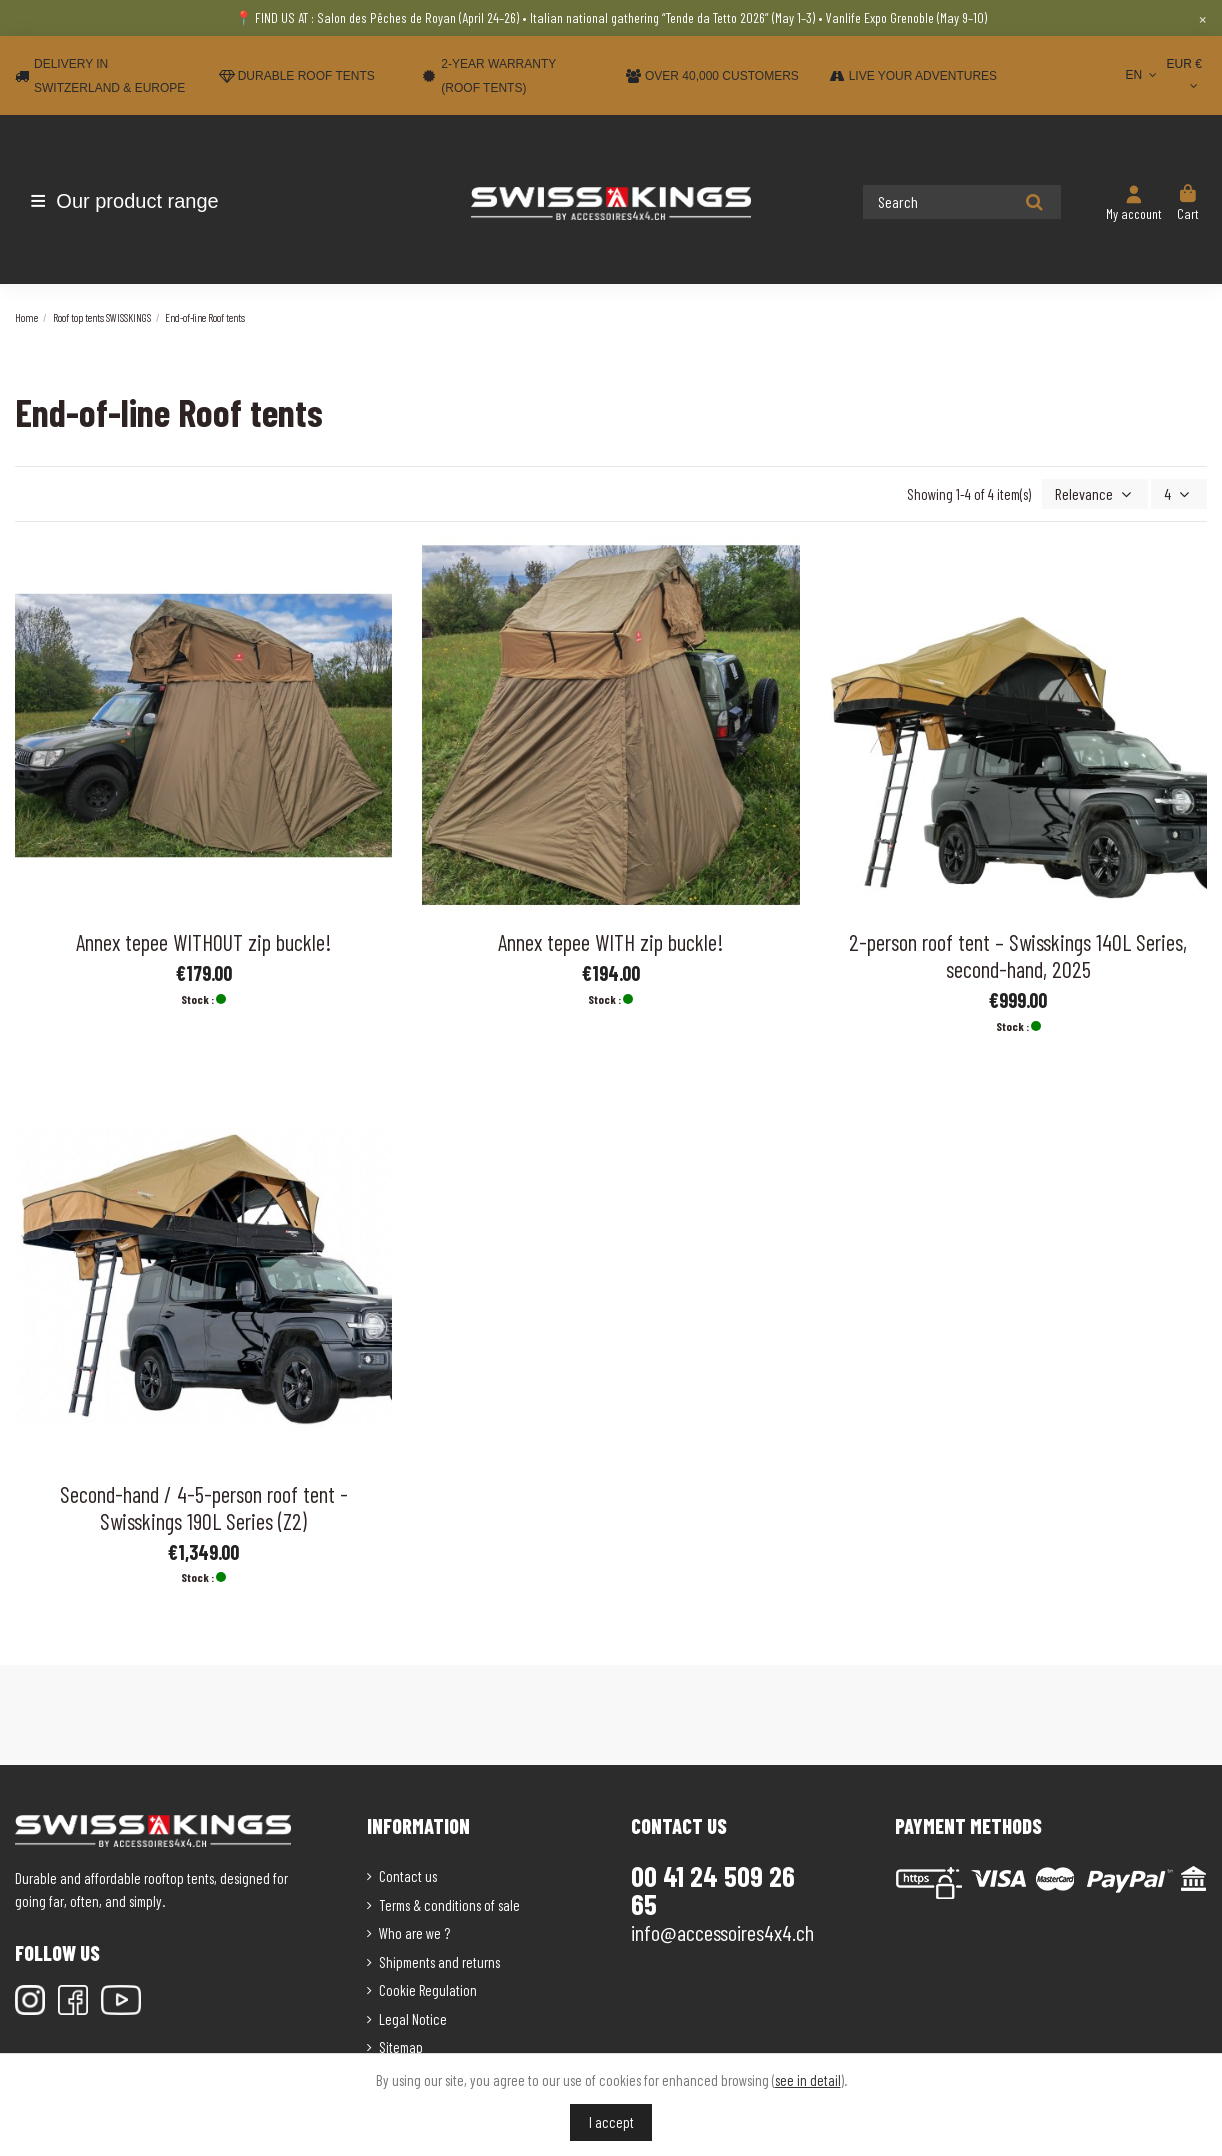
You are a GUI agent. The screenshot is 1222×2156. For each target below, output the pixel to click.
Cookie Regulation (428, 1988)
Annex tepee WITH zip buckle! (610, 940)
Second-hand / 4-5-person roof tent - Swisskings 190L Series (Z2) (204, 1505)
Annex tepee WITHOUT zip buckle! (203, 940)
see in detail (808, 2080)
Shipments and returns (439, 1960)
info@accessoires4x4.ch (722, 1930)
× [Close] (1202, 18)
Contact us (408, 1874)
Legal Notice (413, 2017)
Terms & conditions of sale (449, 1903)
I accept (611, 2122)
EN (1142, 75)
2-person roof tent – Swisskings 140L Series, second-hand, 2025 (1018, 953)
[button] (132, 201)
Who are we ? (414, 1931)
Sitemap (401, 2045)
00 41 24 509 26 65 (713, 1888)
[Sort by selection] (1101, 493)
